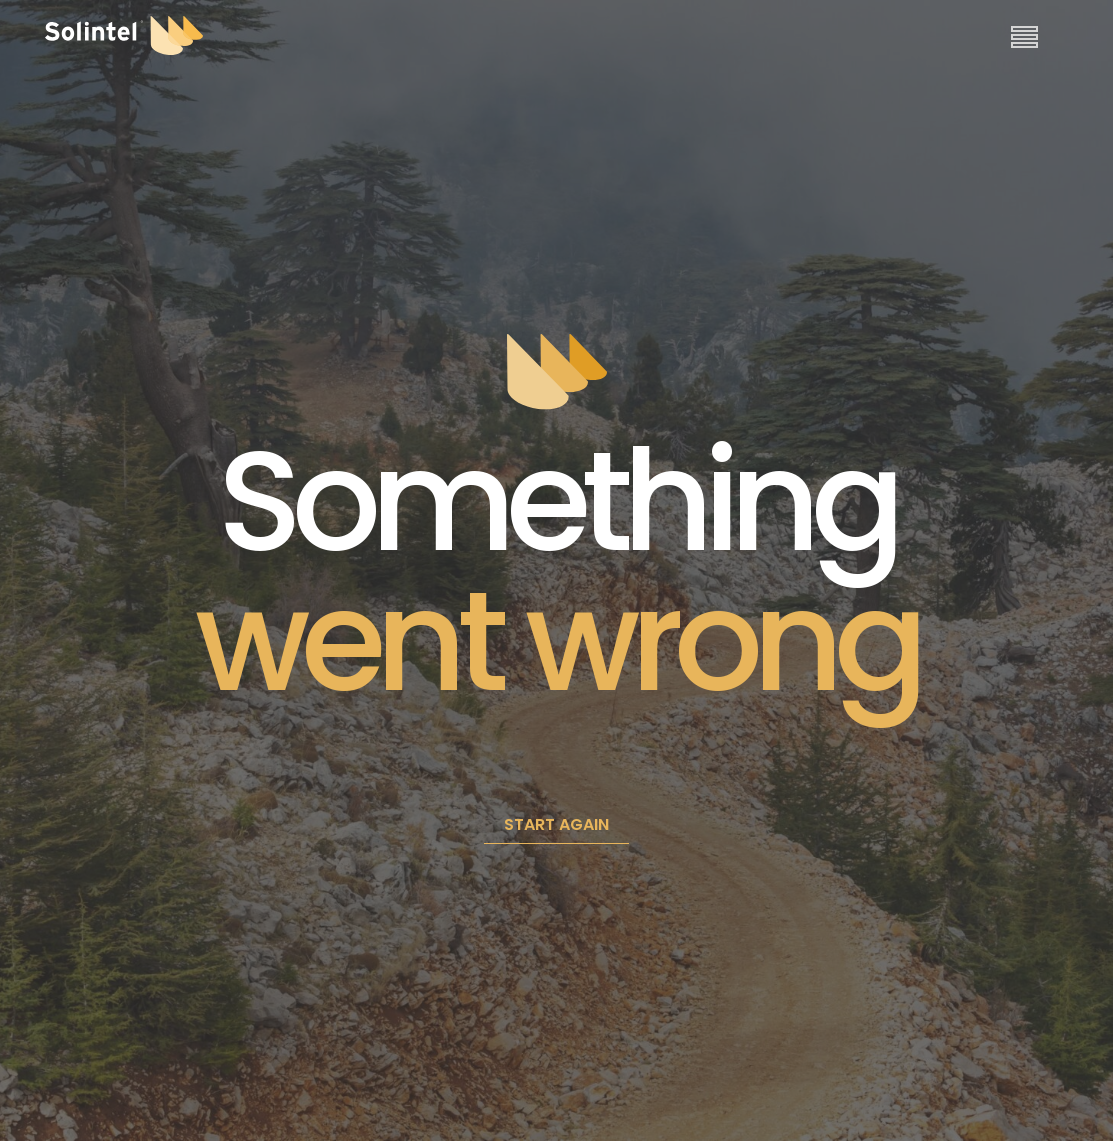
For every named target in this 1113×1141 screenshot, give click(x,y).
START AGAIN (556, 824)
